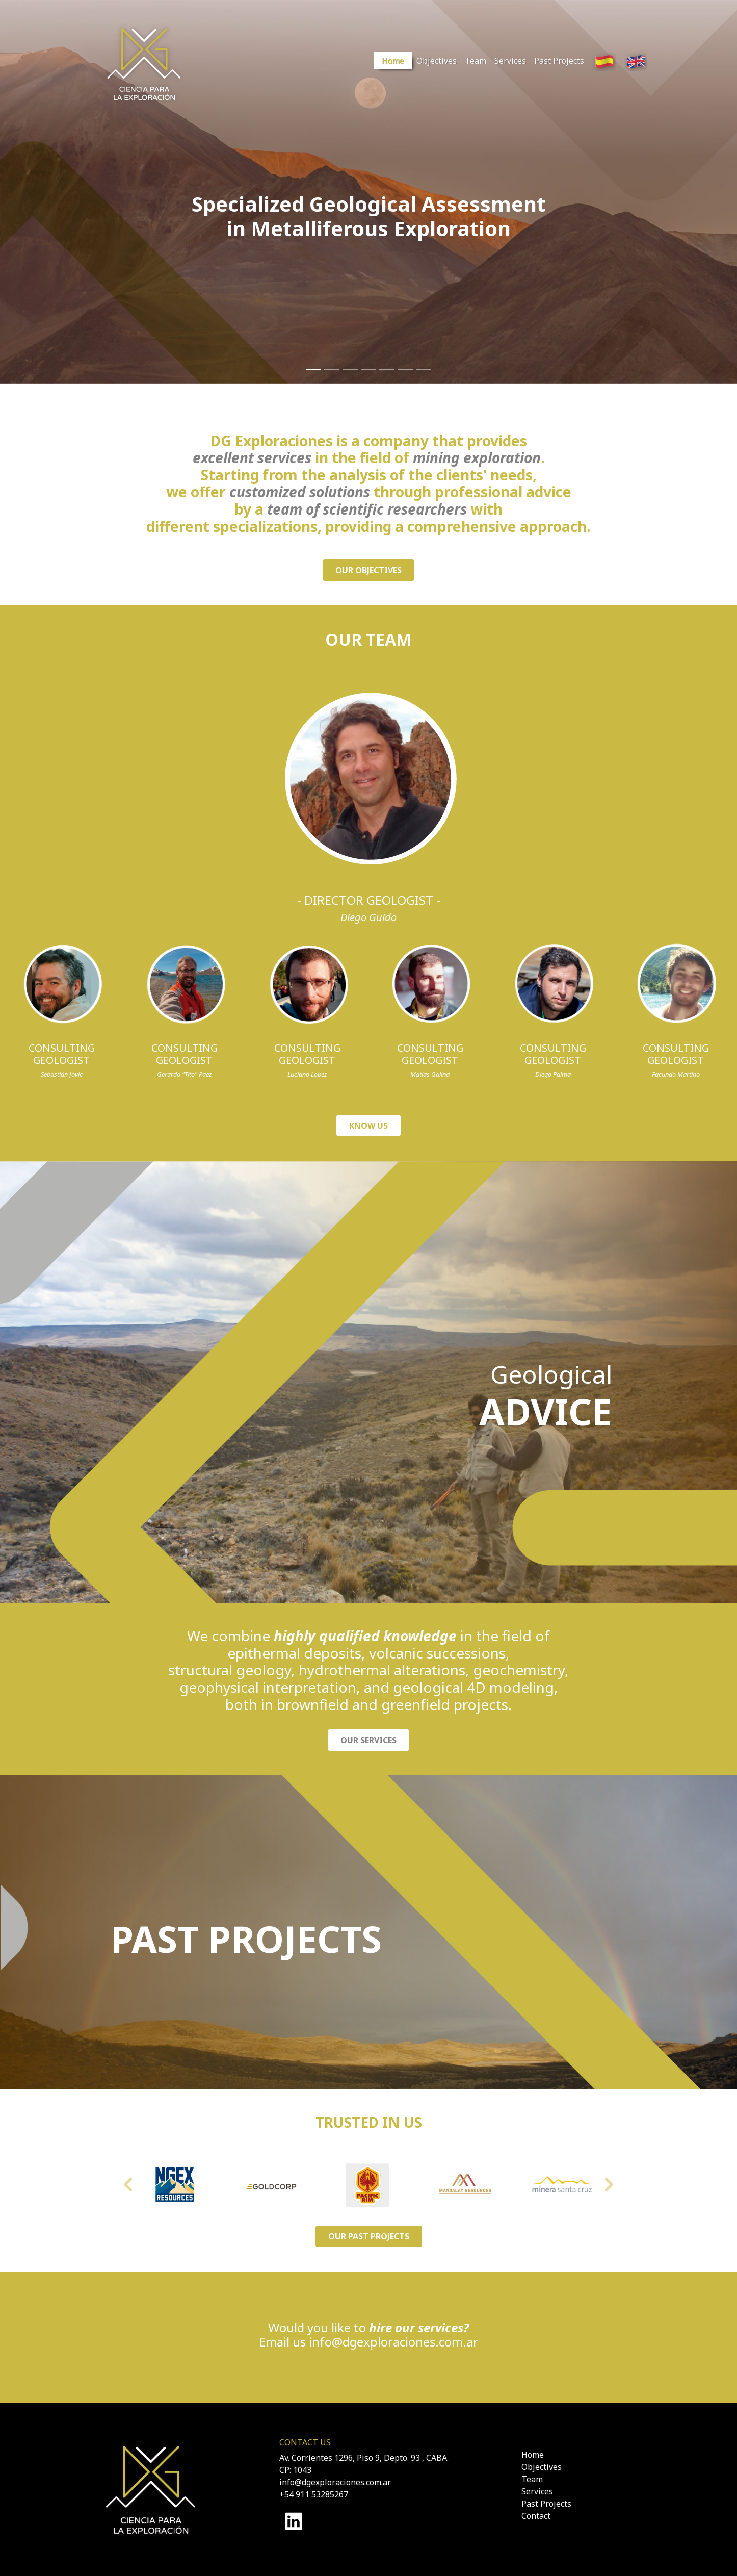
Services (510, 60)
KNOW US (368, 1125)
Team (475, 60)
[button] (128, 2184)
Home (393, 60)
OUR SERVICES (368, 1740)
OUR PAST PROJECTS (368, 2236)
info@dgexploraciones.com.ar (393, 2341)
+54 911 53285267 (313, 2494)
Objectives (436, 60)
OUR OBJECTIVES (368, 570)
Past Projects (559, 60)
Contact (535, 2515)
